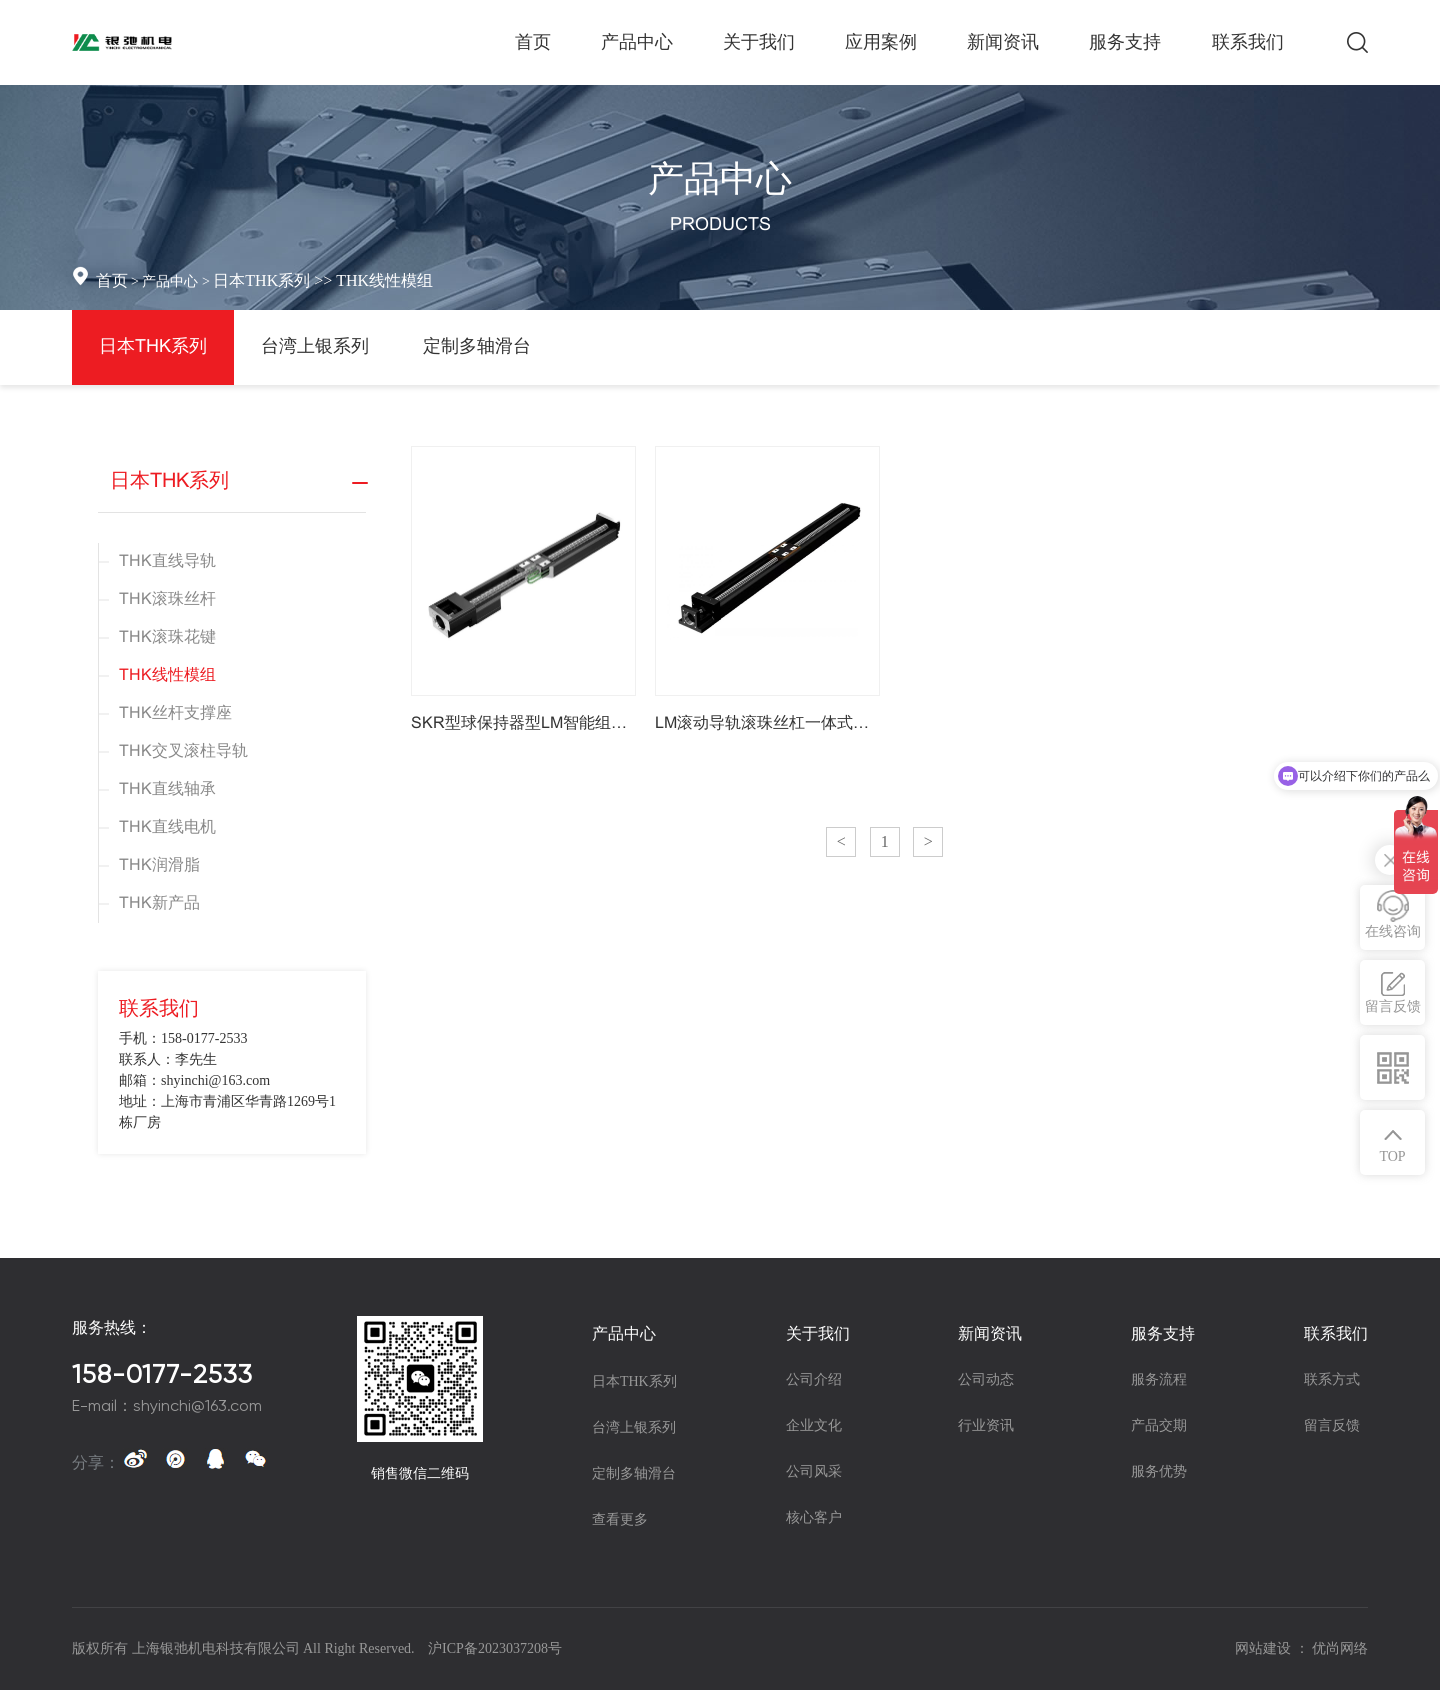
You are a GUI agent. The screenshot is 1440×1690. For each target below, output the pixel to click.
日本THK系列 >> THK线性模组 (323, 280)
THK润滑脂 (159, 865)
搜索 (1357, 42)
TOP (1392, 1156)
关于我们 (818, 1333)
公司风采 (814, 1471)
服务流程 (1159, 1379)
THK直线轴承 (167, 789)
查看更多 (620, 1519)
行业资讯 (986, 1425)
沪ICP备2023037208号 (495, 1648)
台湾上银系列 (315, 347)
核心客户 (814, 1517)
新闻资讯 (990, 1333)
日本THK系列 (153, 347)
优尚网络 (1340, 1648)
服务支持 (1163, 1333)
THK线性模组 (167, 675)
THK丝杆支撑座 (175, 713)
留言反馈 (1332, 1425)
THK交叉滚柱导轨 (183, 751)
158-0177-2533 (162, 1374)
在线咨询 (1393, 931)
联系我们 (1336, 1333)
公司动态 (986, 1379)
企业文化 (814, 1425)
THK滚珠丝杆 (167, 599)
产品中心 (624, 1333)
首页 (112, 280)
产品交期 (1159, 1425)
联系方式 (1332, 1379)
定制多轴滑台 (477, 347)
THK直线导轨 (167, 561)
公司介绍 (814, 1379)
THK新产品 (159, 903)
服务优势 (1159, 1471)
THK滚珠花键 (167, 637)
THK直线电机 (167, 827)
